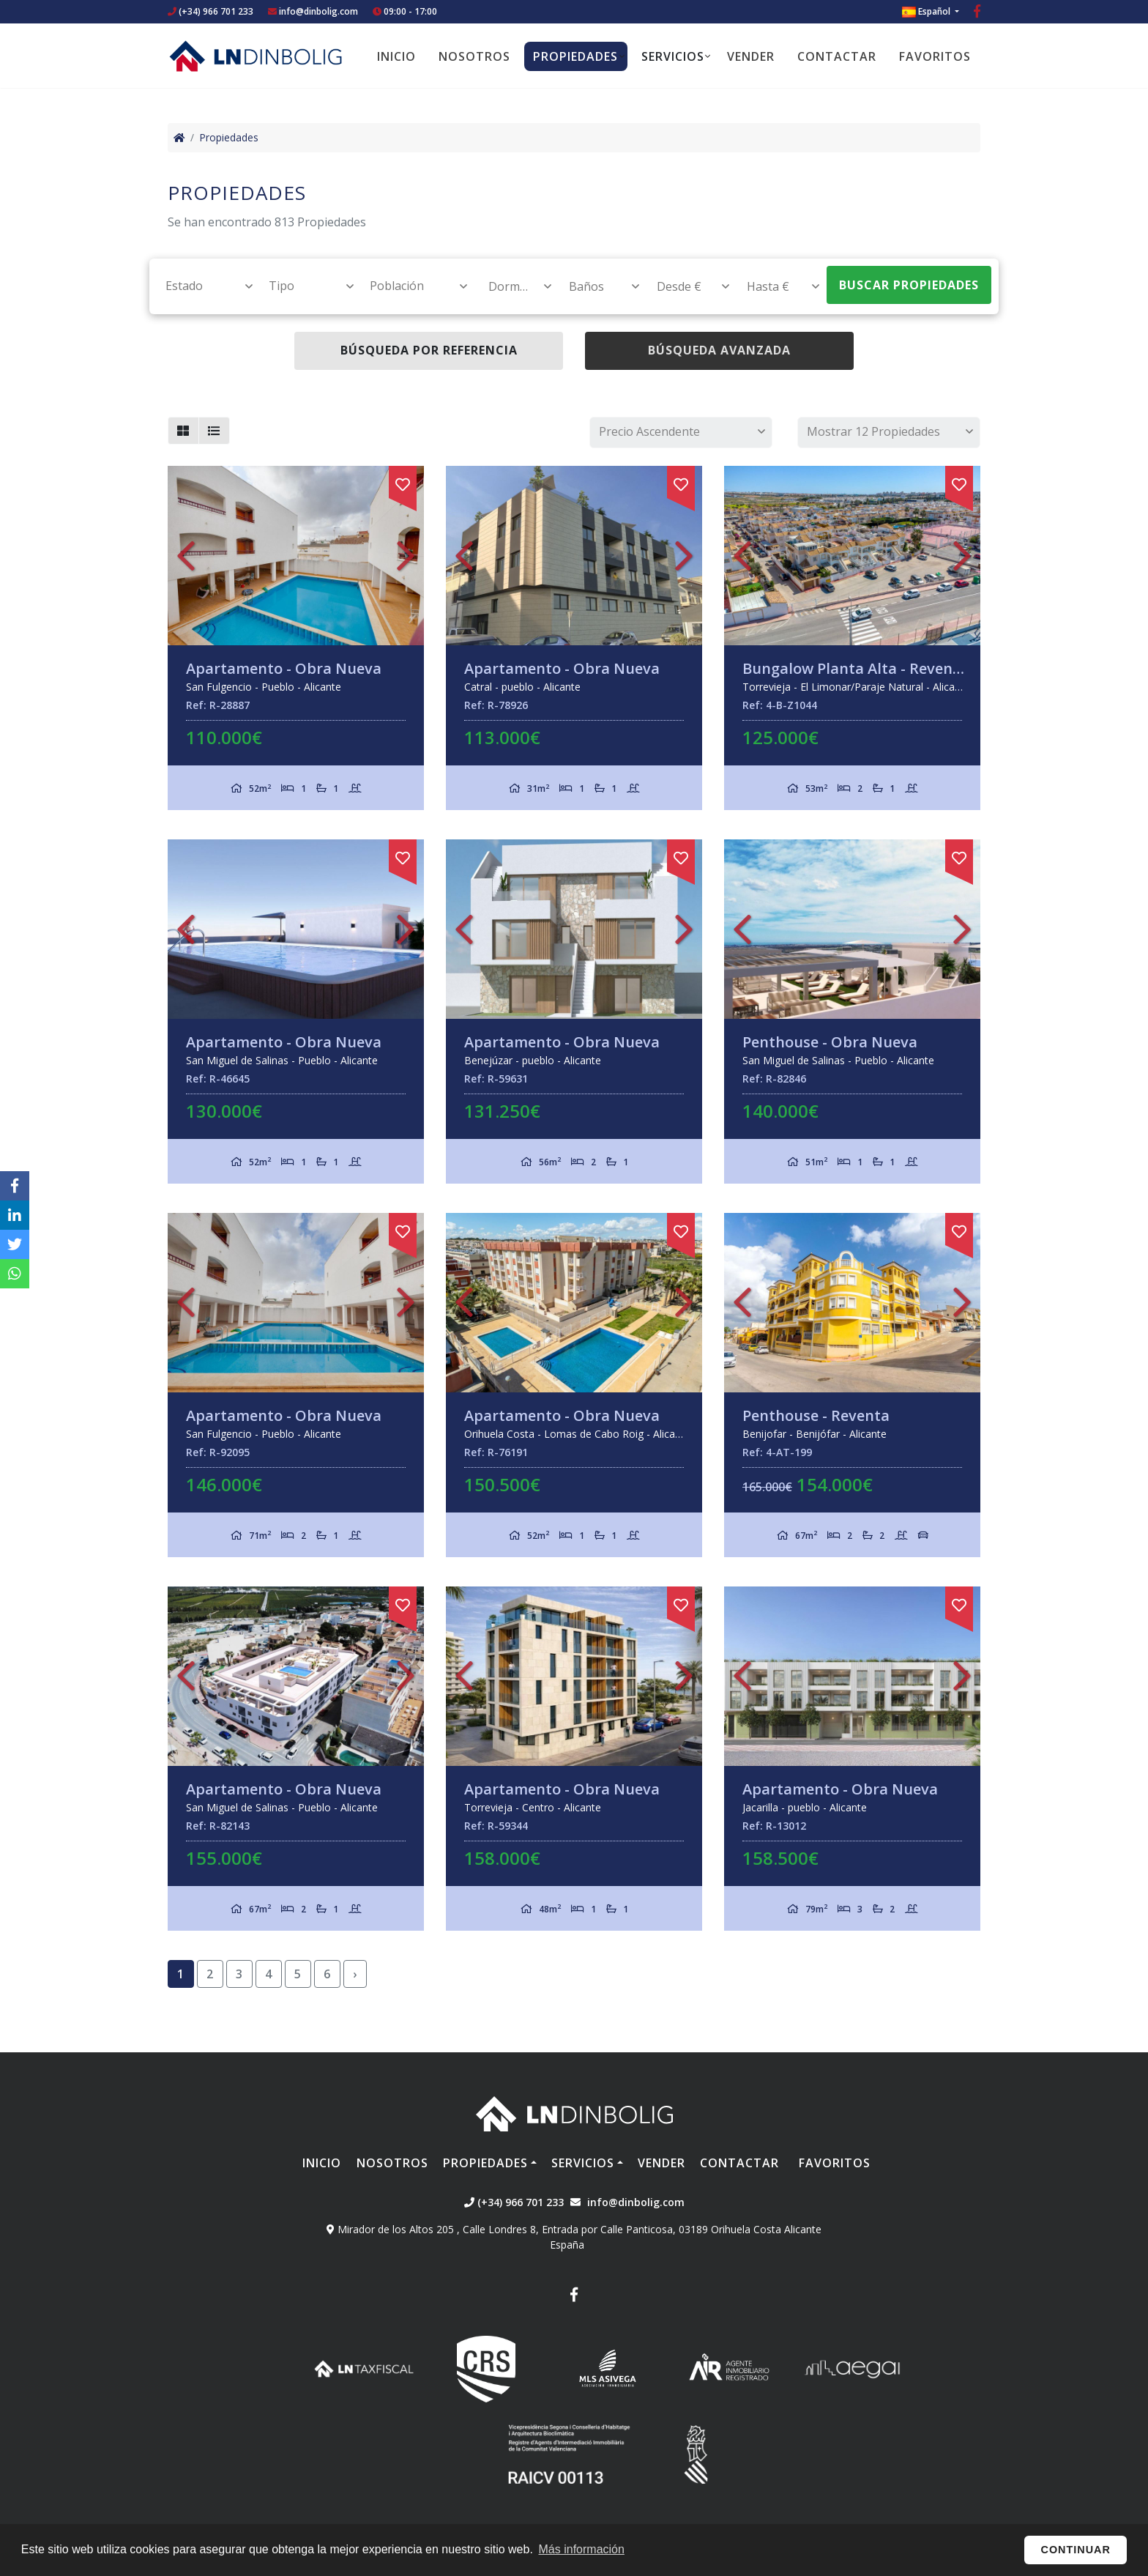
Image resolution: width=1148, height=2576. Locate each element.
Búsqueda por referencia (429, 350)
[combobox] (201, 286)
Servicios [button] (672, 56)
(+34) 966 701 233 (210, 11)
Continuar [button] (1076, 2549)
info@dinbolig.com (318, 11)
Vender (751, 56)
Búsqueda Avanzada (719, 350)
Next (405, 555)
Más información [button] (582, 2549)
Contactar (836, 56)
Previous (186, 555)
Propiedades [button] (575, 56)
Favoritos (935, 56)
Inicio (396, 56)
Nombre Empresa (255, 55)
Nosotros (474, 56)
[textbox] (202, 285)
